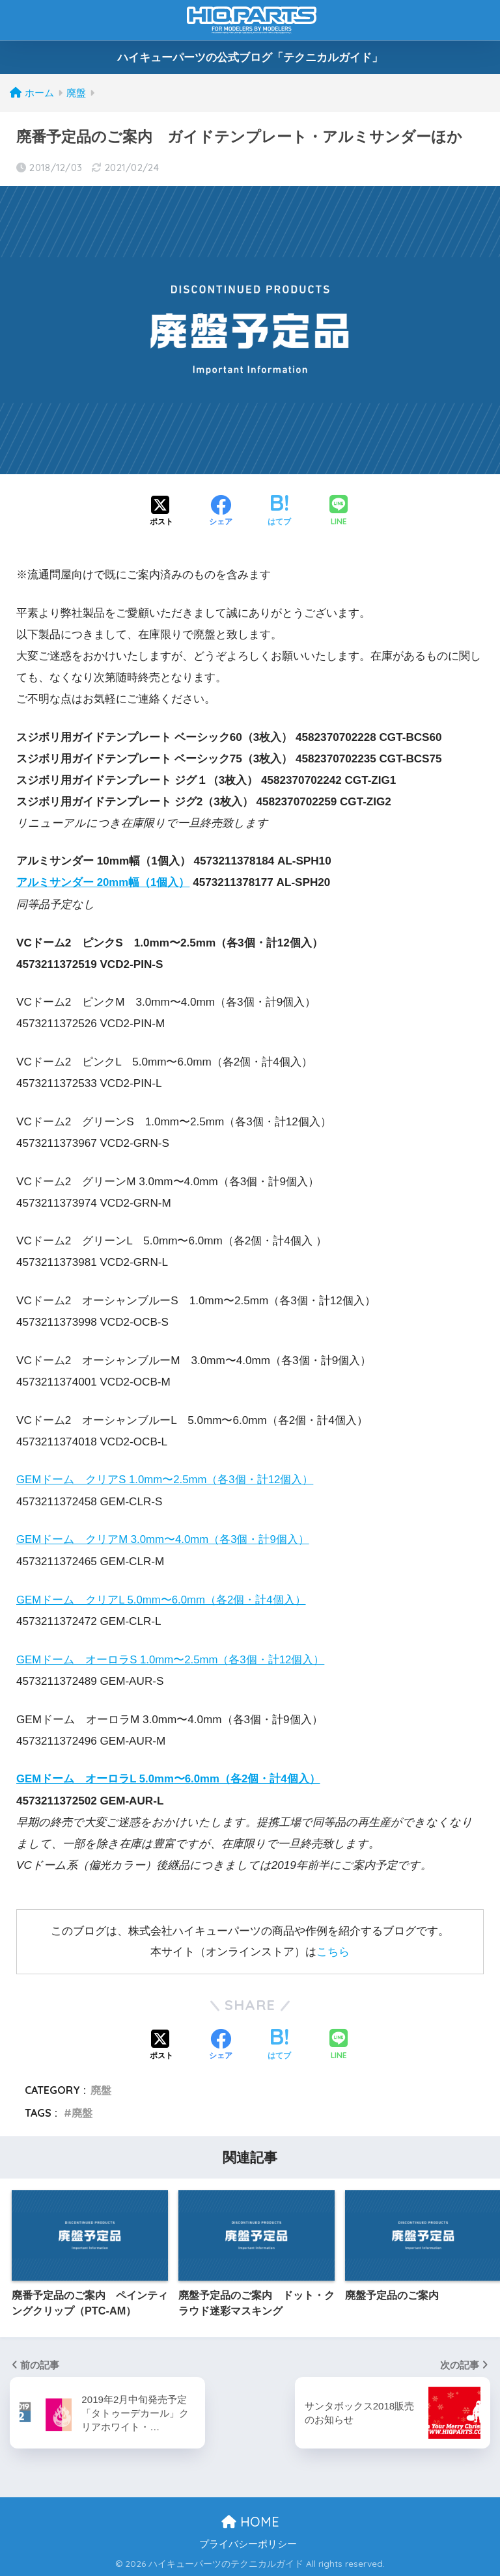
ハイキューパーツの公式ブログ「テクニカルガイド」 (250, 57)
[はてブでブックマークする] (279, 512)
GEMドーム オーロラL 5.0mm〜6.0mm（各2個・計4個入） (169, 1778)
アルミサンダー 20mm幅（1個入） (103, 882)
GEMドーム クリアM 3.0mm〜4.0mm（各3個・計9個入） (164, 1539)
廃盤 (100, 2088)
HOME (250, 2520)
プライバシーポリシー (248, 2543)
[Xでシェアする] (161, 512)
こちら (333, 1950)
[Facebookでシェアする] (220, 512)
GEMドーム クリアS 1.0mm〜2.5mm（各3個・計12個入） (166, 1479)
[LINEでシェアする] (338, 512)
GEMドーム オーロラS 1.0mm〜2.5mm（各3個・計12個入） (171, 1658)
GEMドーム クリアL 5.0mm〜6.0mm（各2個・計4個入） (162, 1599)
